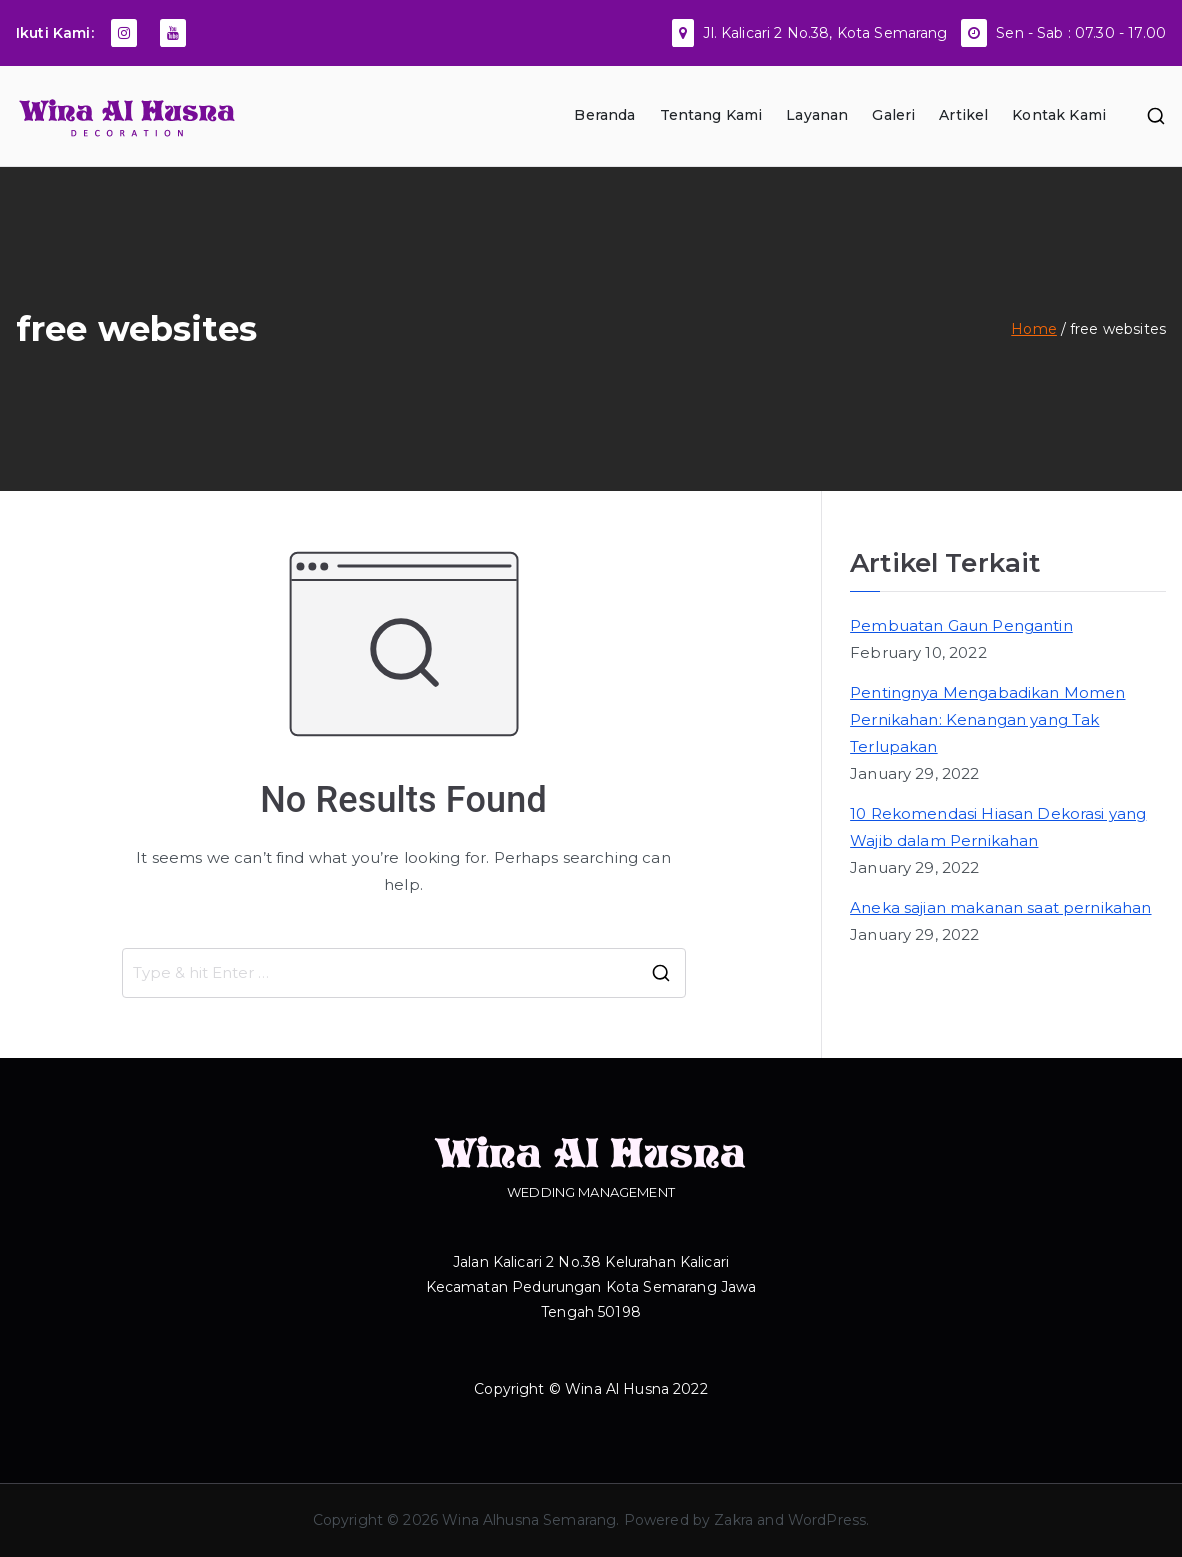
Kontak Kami (1059, 115)
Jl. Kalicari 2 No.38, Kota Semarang (825, 33)
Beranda (604, 115)
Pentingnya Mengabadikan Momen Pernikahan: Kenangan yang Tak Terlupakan (987, 719)
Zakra (733, 1520)
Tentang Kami (711, 115)
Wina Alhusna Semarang (529, 1520)
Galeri (893, 115)
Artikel (963, 115)
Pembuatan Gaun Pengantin (961, 625)
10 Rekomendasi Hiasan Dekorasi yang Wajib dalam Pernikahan (998, 827)
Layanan (817, 115)
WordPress (827, 1520)
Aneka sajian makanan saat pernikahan (1000, 907)
